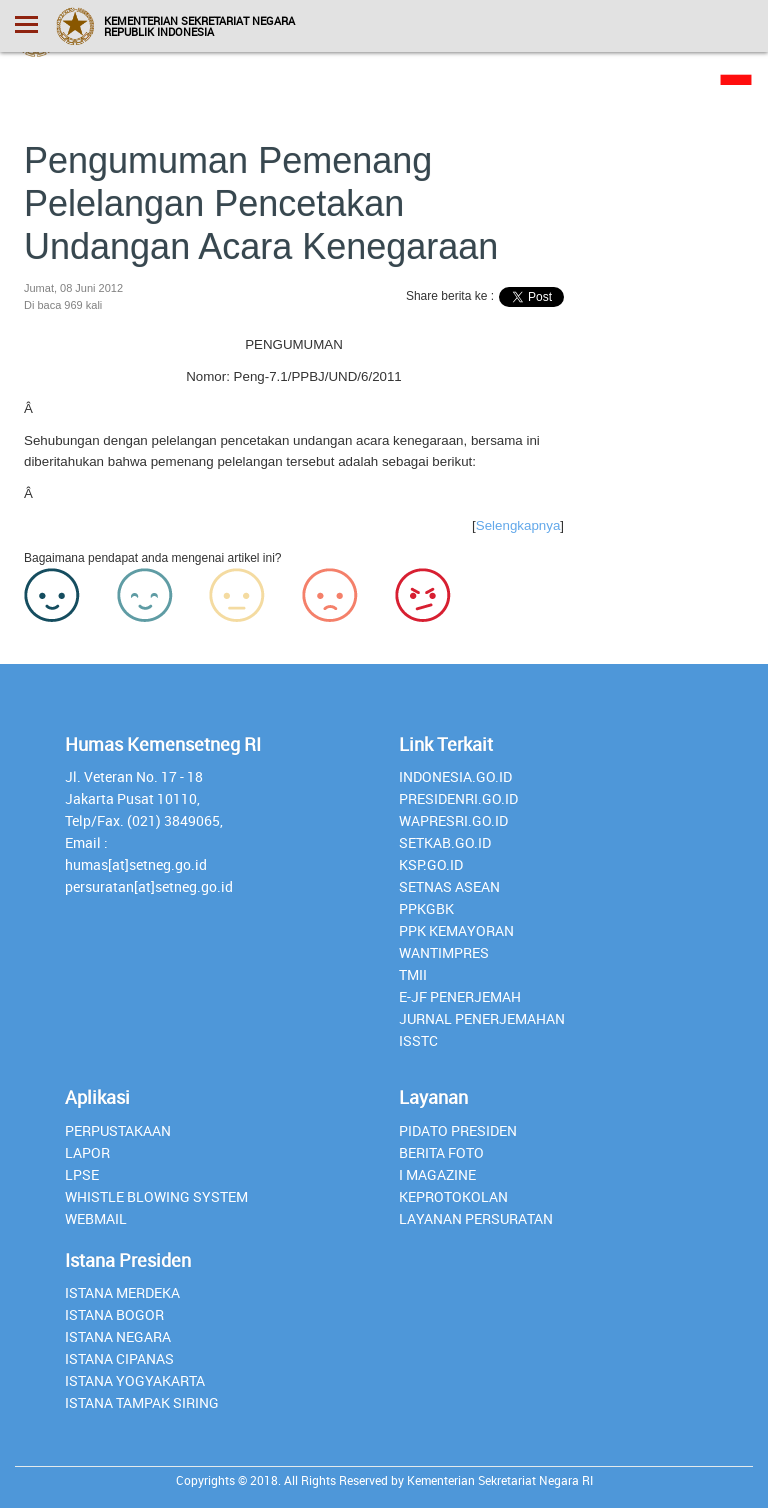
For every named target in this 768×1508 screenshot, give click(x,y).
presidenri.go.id (458, 798)
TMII (413, 974)
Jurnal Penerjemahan (482, 1018)
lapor (87, 1152)
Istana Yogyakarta (135, 1380)
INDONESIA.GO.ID (455, 776)
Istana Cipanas (119, 1358)
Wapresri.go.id (453, 820)
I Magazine (437, 1174)
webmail (96, 1218)
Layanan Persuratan (476, 1218)
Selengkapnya (518, 525)
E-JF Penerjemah (460, 996)
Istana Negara (118, 1336)
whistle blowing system (156, 1196)
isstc (418, 1040)
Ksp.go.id (431, 864)
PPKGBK (426, 908)
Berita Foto (441, 1152)
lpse (82, 1174)
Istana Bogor (114, 1314)
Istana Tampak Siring (142, 1402)
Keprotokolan (453, 1196)
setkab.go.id (445, 842)
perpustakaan (118, 1130)
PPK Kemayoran (456, 930)
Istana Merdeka (122, 1292)
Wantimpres (444, 952)
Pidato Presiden (458, 1130)
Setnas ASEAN (449, 886)
